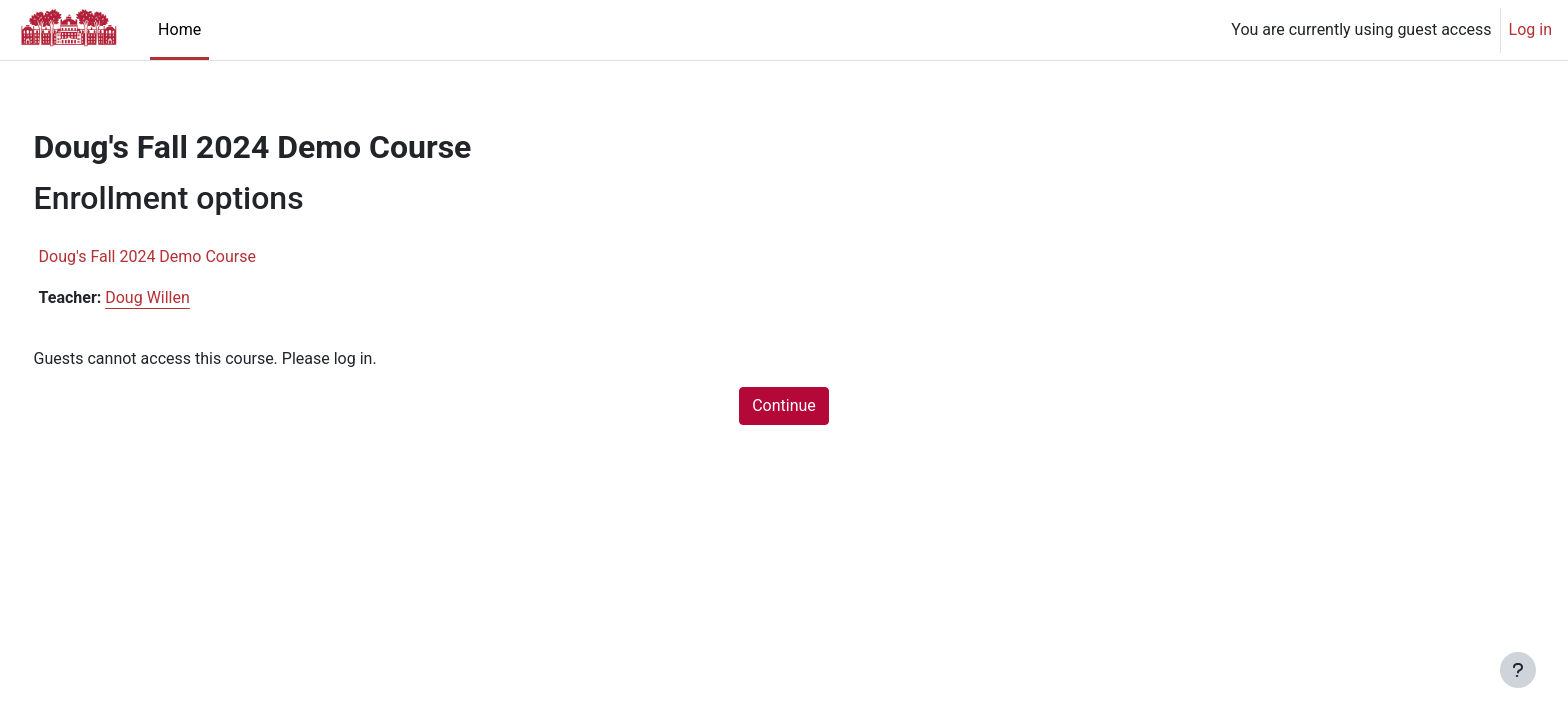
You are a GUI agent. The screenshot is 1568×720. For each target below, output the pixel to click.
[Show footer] (1518, 670)
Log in (1530, 29)
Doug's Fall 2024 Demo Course (184, 256)
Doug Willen (185, 297)
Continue (784, 405)
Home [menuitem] (179, 29)
